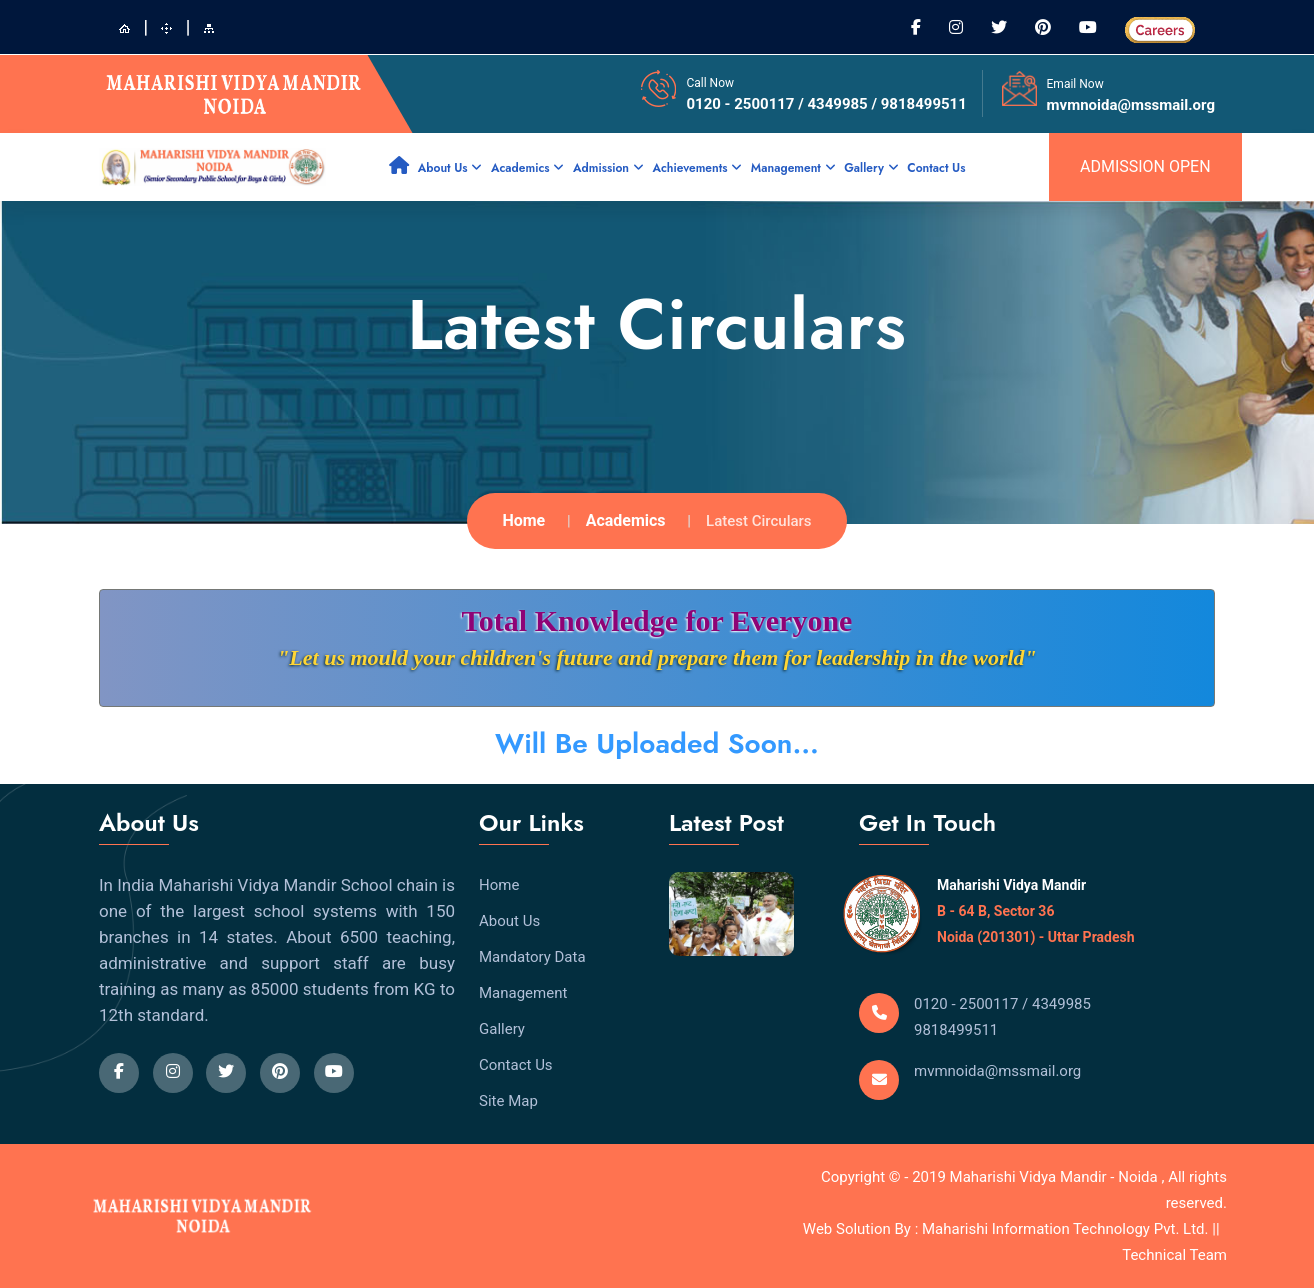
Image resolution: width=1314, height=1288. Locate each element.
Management (793, 168)
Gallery (871, 168)
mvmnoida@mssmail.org (1131, 105)
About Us (450, 168)
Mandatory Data (532, 957)
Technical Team (1174, 1255)
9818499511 (956, 1030)
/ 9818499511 (918, 104)
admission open (1145, 166)
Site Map (508, 1101)
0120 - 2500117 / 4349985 (778, 104)
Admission (608, 168)
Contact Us (936, 168)
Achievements (697, 168)
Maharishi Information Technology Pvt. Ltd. (1067, 1229)
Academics (527, 168)
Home (523, 520)
